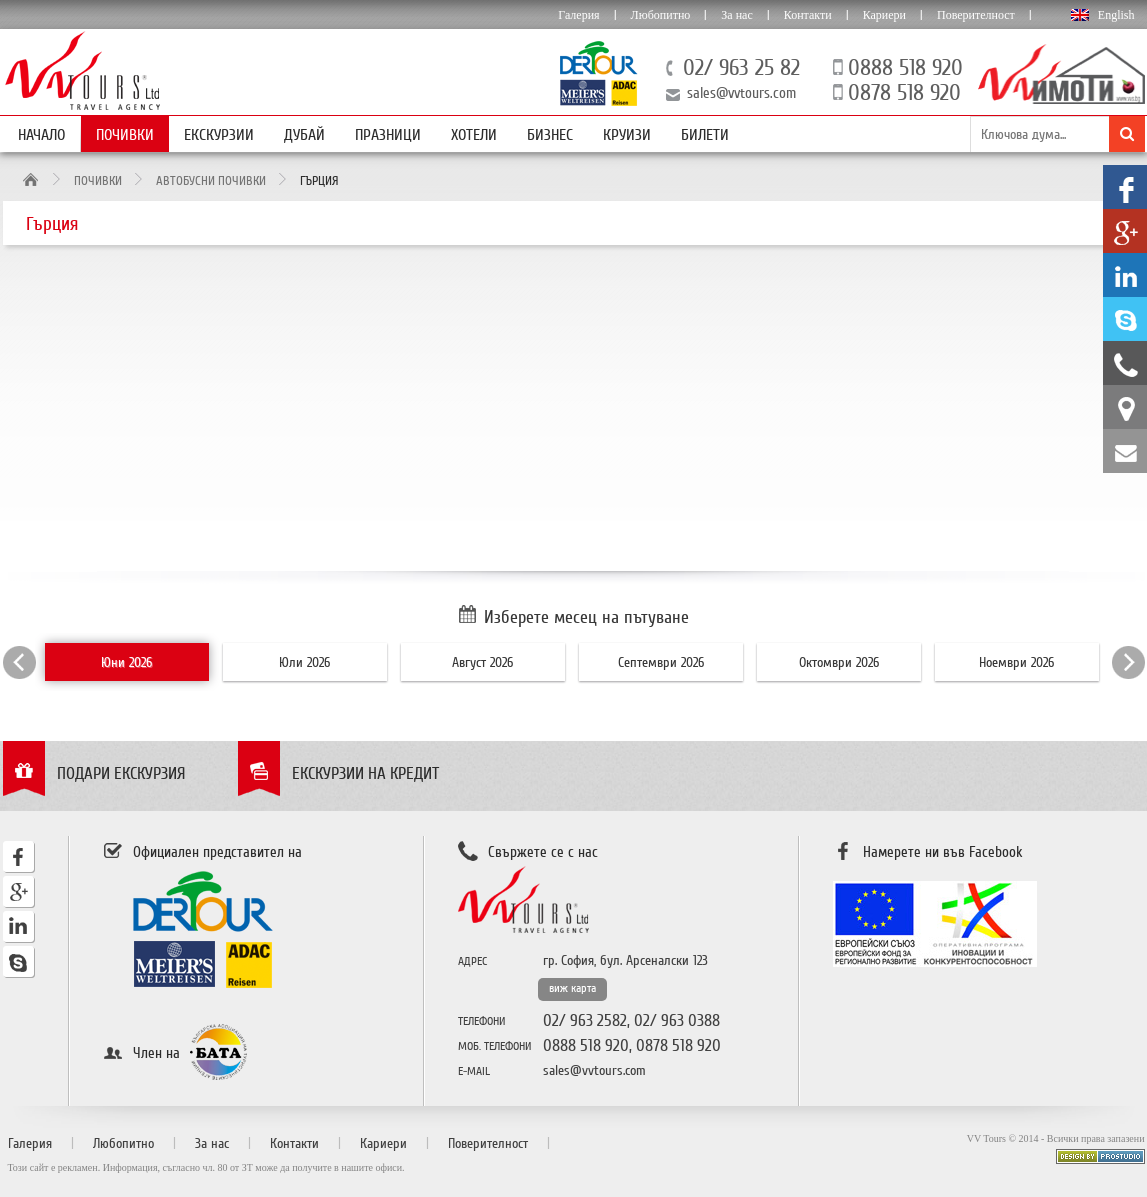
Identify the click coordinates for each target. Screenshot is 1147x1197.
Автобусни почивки (211, 181)
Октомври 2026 (839, 662)
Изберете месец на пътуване (586, 617)
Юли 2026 (304, 662)
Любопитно (661, 15)
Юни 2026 (126, 662)
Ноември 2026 (1016, 662)
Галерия (578, 15)
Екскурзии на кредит (365, 773)
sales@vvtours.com (741, 93)
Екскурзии (219, 135)
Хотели (474, 135)
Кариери (884, 15)
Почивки (125, 135)
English (1116, 15)
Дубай (304, 135)
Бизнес (550, 135)
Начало (41, 135)
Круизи (627, 135)
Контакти (808, 15)
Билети (705, 135)
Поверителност (976, 15)
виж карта (572, 988)
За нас (736, 15)
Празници (388, 135)
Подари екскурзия (121, 773)
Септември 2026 (661, 662)
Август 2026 (482, 662)
